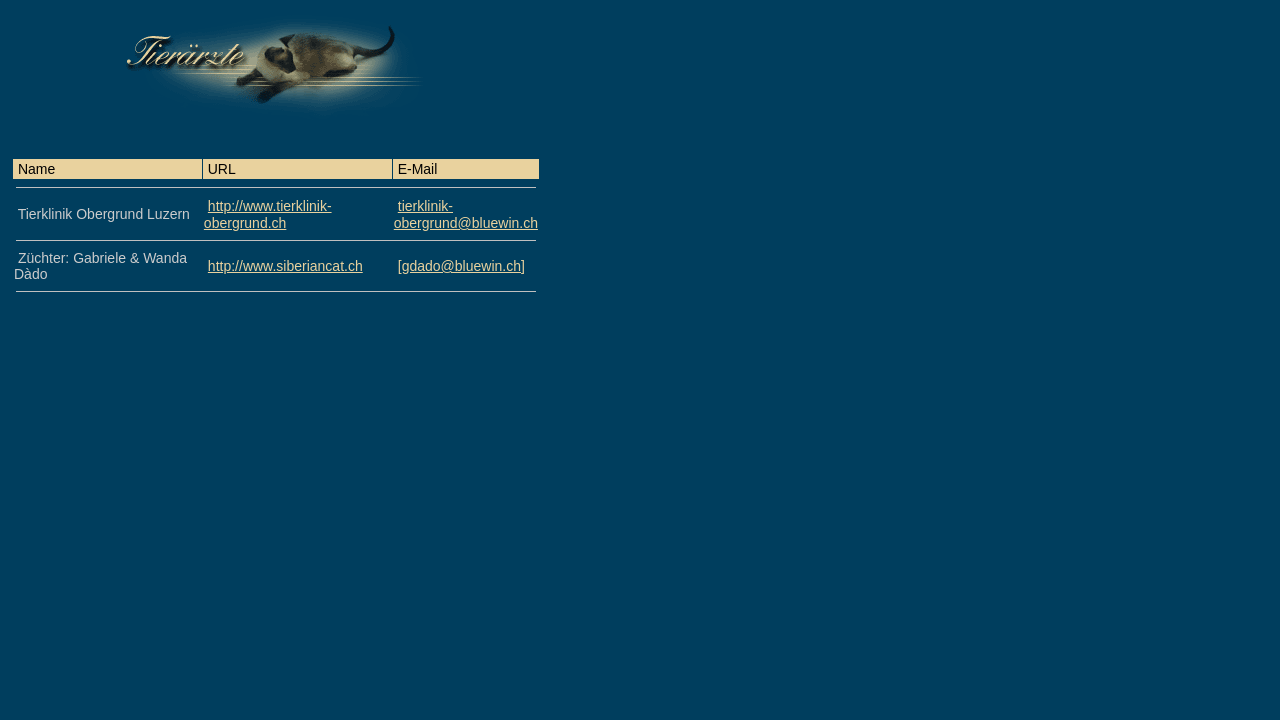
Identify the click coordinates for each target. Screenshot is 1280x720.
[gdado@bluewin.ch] (461, 266)
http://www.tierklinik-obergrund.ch (268, 214)
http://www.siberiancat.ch (285, 266)
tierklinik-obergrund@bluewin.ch (466, 214)
